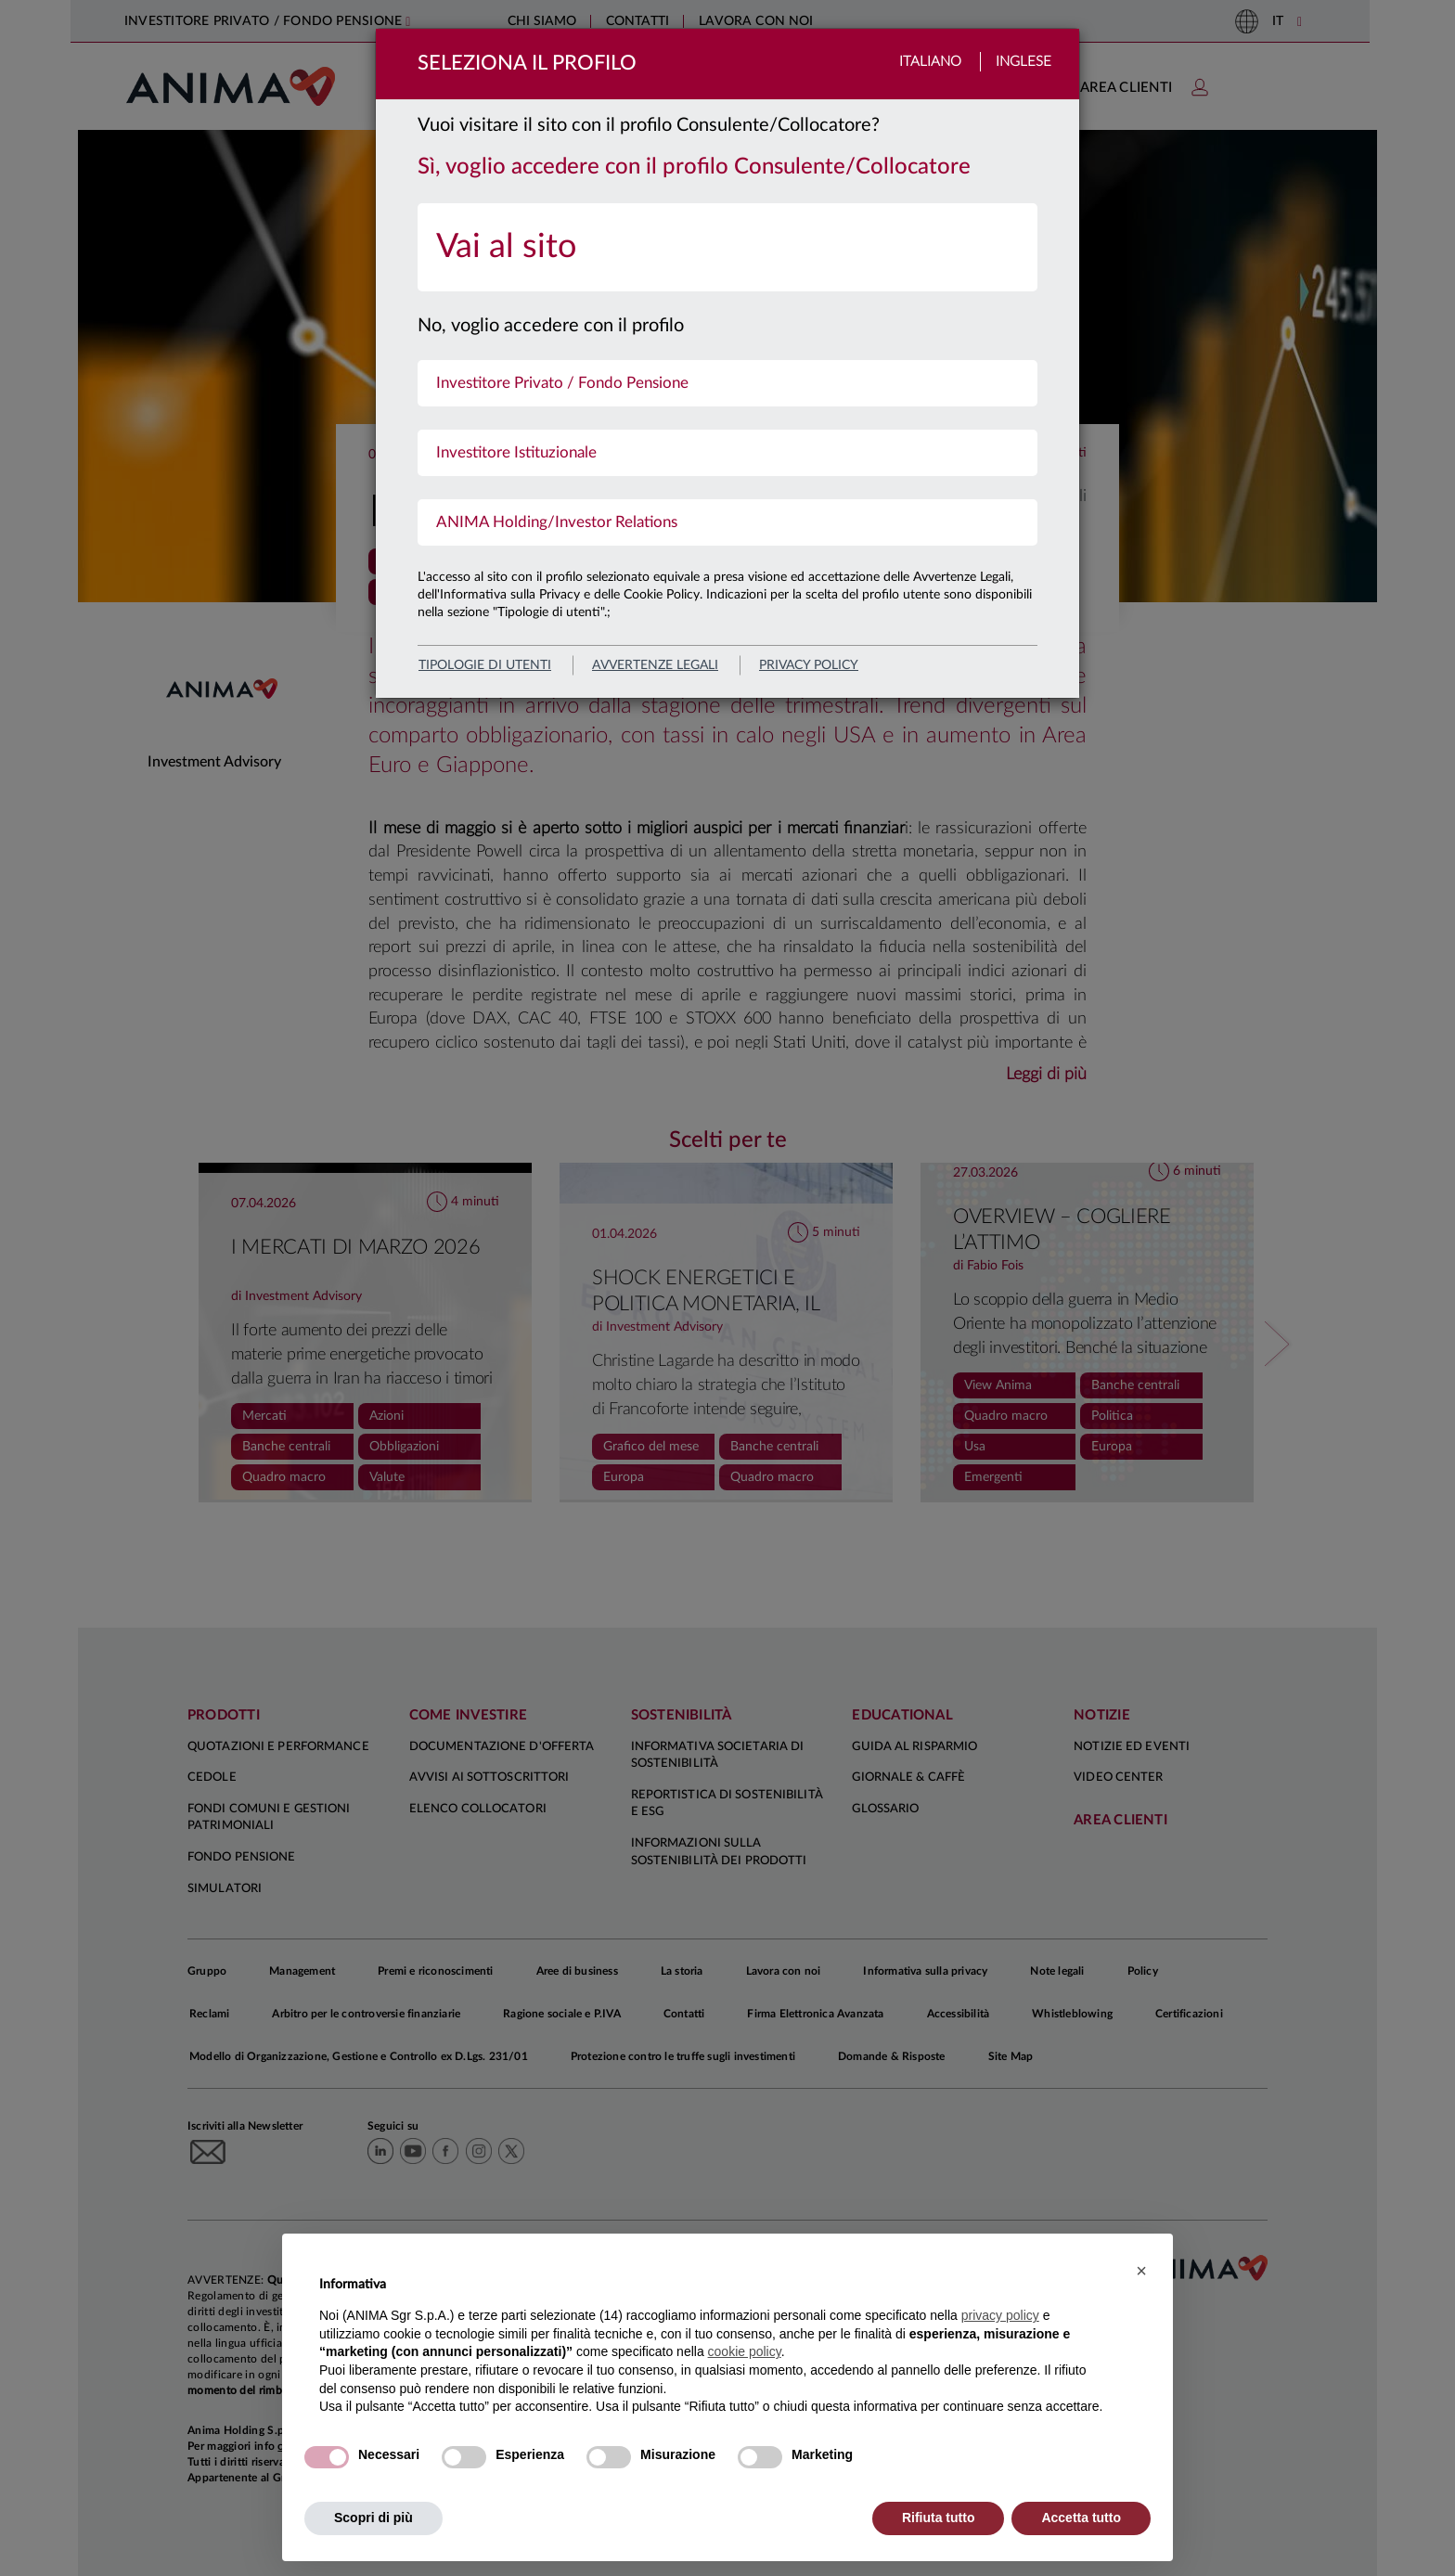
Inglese (1023, 62)
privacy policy (808, 665)
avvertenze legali (655, 665)
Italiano (930, 62)
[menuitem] (727, 247)
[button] (1141, 2271)
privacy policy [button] (1000, 2315)
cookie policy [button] (744, 2351)
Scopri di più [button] (373, 2517)
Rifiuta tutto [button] (938, 2517)
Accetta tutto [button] (1081, 2517)
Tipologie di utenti (484, 665)
